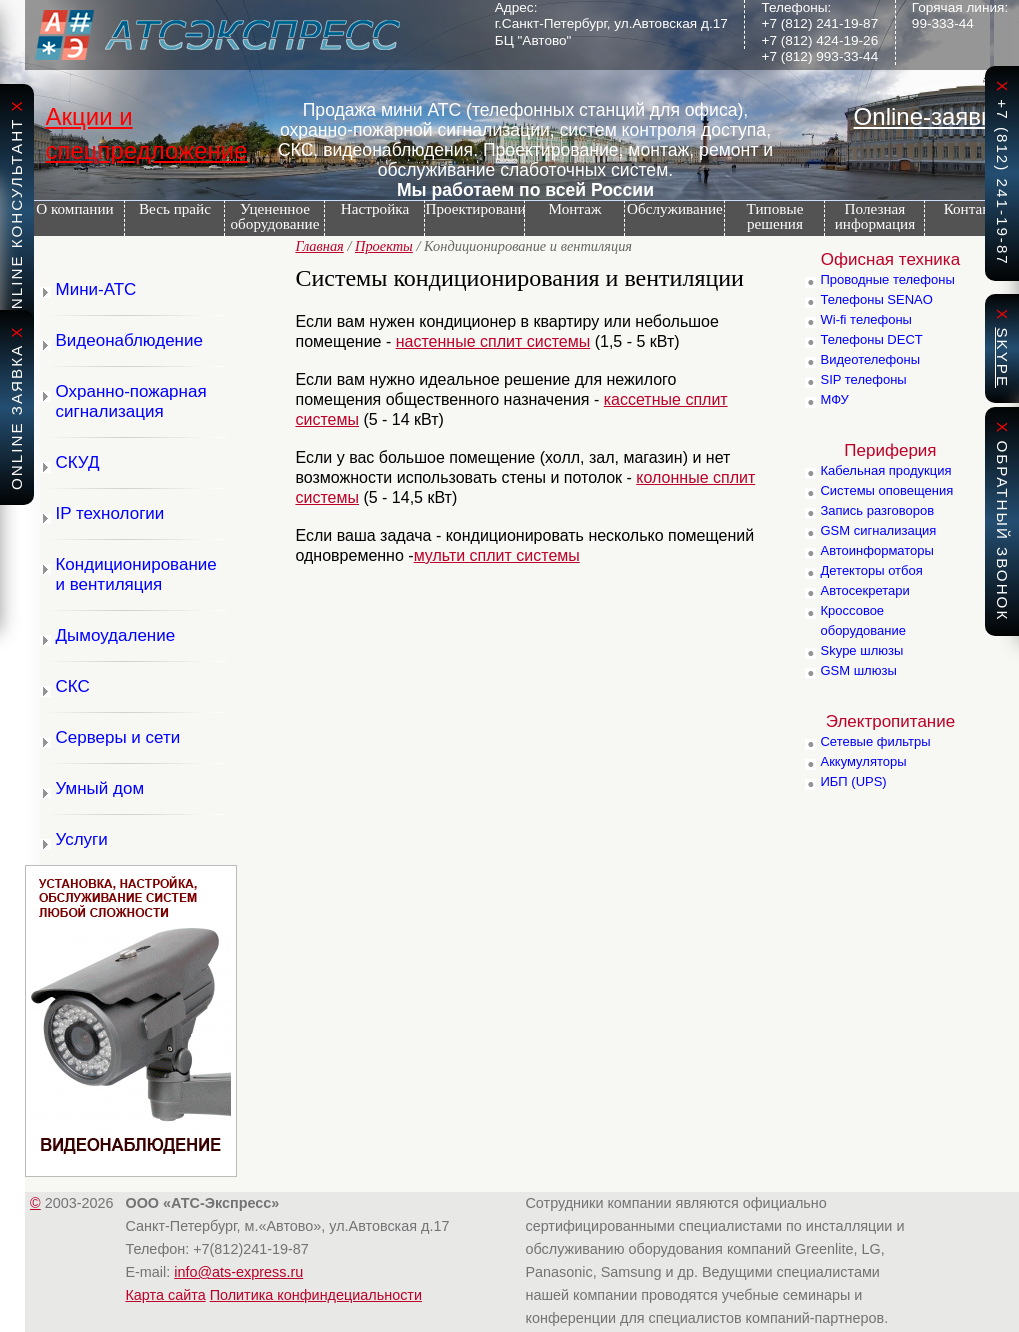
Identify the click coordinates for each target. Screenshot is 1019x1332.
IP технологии (109, 513)
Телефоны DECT (871, 339)
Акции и (88, 116)
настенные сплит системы (493, 341)
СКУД (77, 462)
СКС (72, 686)
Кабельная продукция (885, 470)
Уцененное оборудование (274, 216)
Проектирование (474, 208)
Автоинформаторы (876, 550)
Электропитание (890, 721)
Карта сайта (165, 1295)
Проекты (384, 246)
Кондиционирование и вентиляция (135, 574)
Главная (319, 246)
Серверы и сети (117, 737)
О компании (69, 208)
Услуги (81, 839)
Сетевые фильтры (875, 741)
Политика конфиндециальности (316, 1295)
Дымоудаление (115, 635)
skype (1002, 357)
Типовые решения (775, 216)
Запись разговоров (877, 510)
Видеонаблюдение (129, 340)
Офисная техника (890, 259)
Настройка (375, 208)
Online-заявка (930, 116)
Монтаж (575, 208)
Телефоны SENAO (876, 299)
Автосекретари (864, 590)
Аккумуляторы (863, 761)
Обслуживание (675, 208)
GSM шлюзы (858, 670)
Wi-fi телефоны (865, 319)
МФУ (834, 399)
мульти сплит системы (497, 555)
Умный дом (99, 788)
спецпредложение (146, 150)
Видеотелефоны (870, 359)
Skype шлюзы (861, 650)
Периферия (890, 450)
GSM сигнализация (878, 530)
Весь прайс (175, 208)
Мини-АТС (95, 289)
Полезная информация (870, 216)
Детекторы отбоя (871, 570)
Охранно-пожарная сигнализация (130, 401)
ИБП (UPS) (853, 781)
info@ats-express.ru (238, 1272)
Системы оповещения (886, 490)
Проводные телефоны (887, 279)
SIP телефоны (863, 379)
